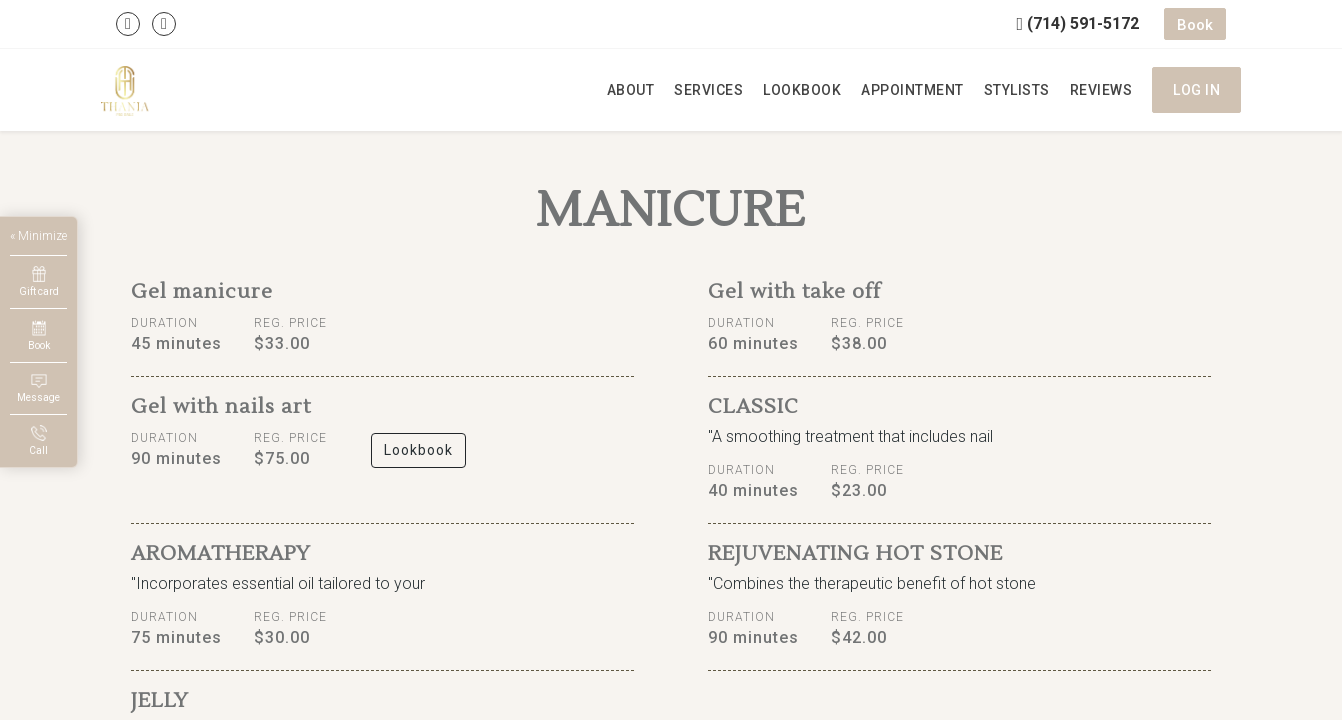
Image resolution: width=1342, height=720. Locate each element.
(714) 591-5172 (1077, 23)
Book (1195, 25)
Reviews (1101, 90)
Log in (1196, 90)
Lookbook (802, 90)
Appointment (912, 90)
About (631, 90)
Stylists (1017, 90)
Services (708, 90)
